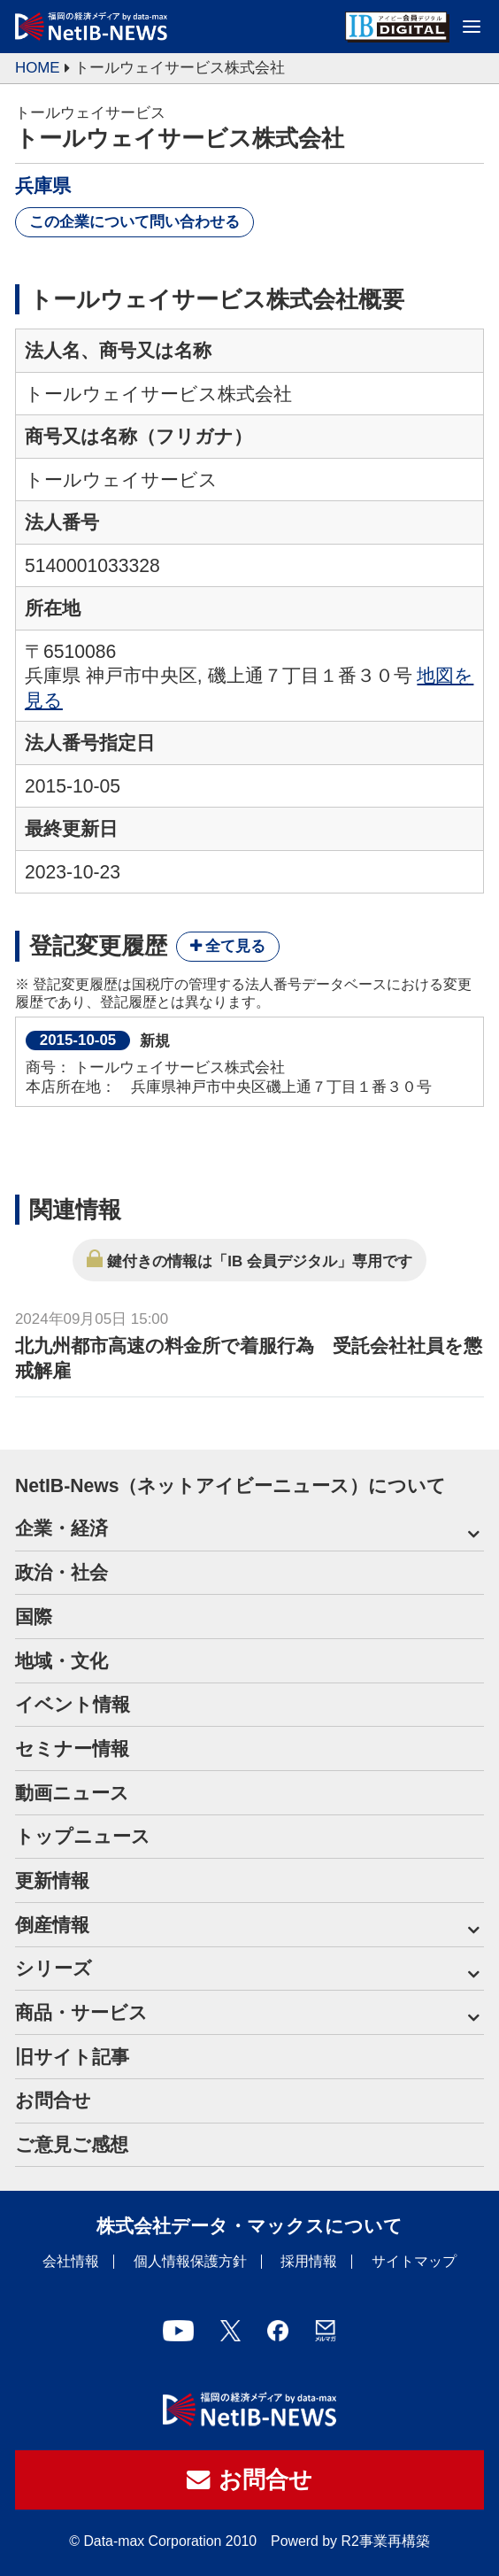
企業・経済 (61, 1528)
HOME (37, 67)
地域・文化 (61, 1661)
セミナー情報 (72, 1748)
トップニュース (82, 1836)
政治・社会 (61, 1572)
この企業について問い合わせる (134, 221)
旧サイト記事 (72, 2056)
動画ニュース (72, 1793)
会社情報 (70, 2261)
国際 (33, 1616)
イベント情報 (72, 1704)
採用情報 (308, 2261)
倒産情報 (52, 1925)
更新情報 (52, 1880)
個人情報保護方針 (190, 2261)
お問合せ (53, 2100)
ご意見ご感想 (71, 2144)
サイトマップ (414, 2261)
